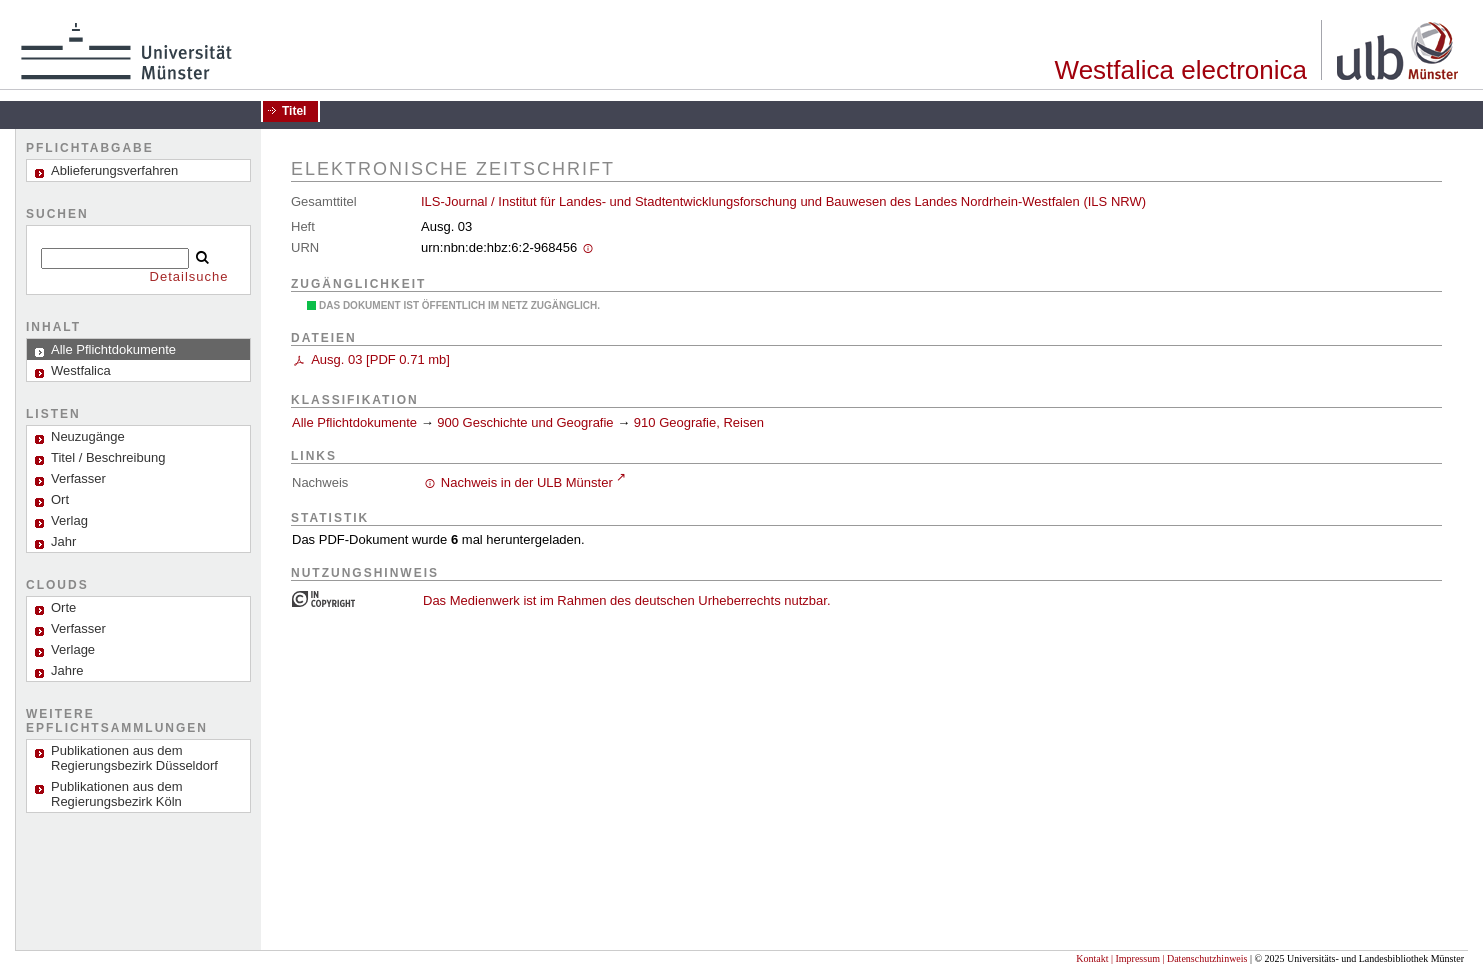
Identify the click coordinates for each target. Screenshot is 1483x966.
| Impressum (1135, 958)
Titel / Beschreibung (108, 457)
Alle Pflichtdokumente (356, 422)
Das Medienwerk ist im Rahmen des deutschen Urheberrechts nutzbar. (627, 600)
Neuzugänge (88, 436)
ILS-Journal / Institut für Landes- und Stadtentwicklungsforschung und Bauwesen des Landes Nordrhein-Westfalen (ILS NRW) (783, 201)
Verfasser (78, 478)
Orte (63, 607)
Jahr (63, 541)
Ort (60, 499)
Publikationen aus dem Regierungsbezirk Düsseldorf (134, 758)
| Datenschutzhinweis (1204, 958)
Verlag (69, 520)
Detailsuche (189, 276)
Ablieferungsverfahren (114, 170)
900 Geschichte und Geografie (525, 422)
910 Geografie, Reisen (699, 422)
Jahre (67, 670)
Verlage (73, 649)
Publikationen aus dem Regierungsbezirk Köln (117, 794)
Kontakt (1092, 958)
